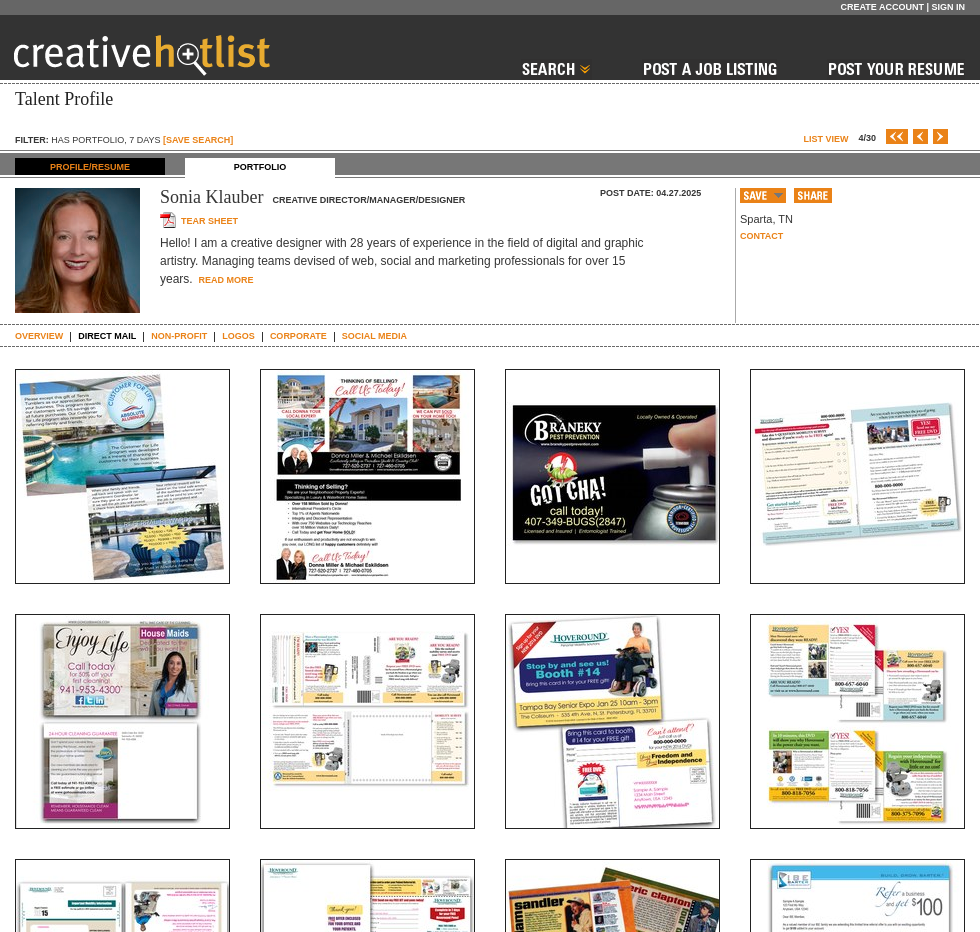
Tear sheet (209, 221)
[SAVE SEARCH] (198, 140)
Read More (225, 280)
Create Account (882, 7)
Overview (39, 336)
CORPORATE (298, 336)
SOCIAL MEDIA (374, 336)
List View (825, 139)
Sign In (948, 7)
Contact (761, 236)
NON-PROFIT (179, 336)
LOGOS (238, 336)
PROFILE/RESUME (90, 167)
